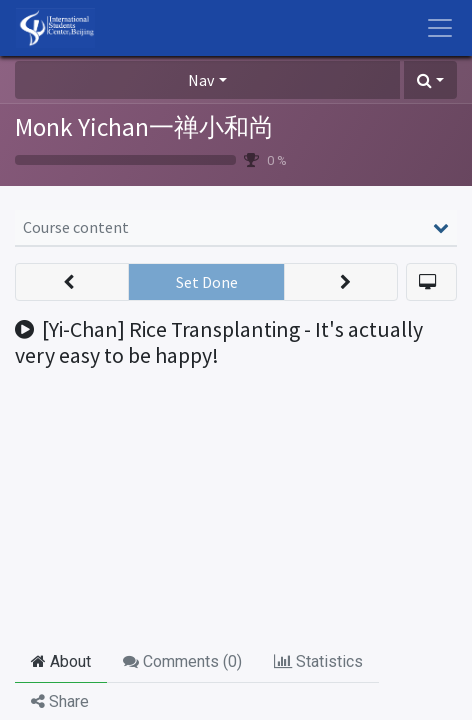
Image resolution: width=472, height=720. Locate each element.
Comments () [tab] (182, 661)
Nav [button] (201, 80)
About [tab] (61, 661)
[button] (430, 80)
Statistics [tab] (318, 661)
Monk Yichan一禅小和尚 (144, 127)
